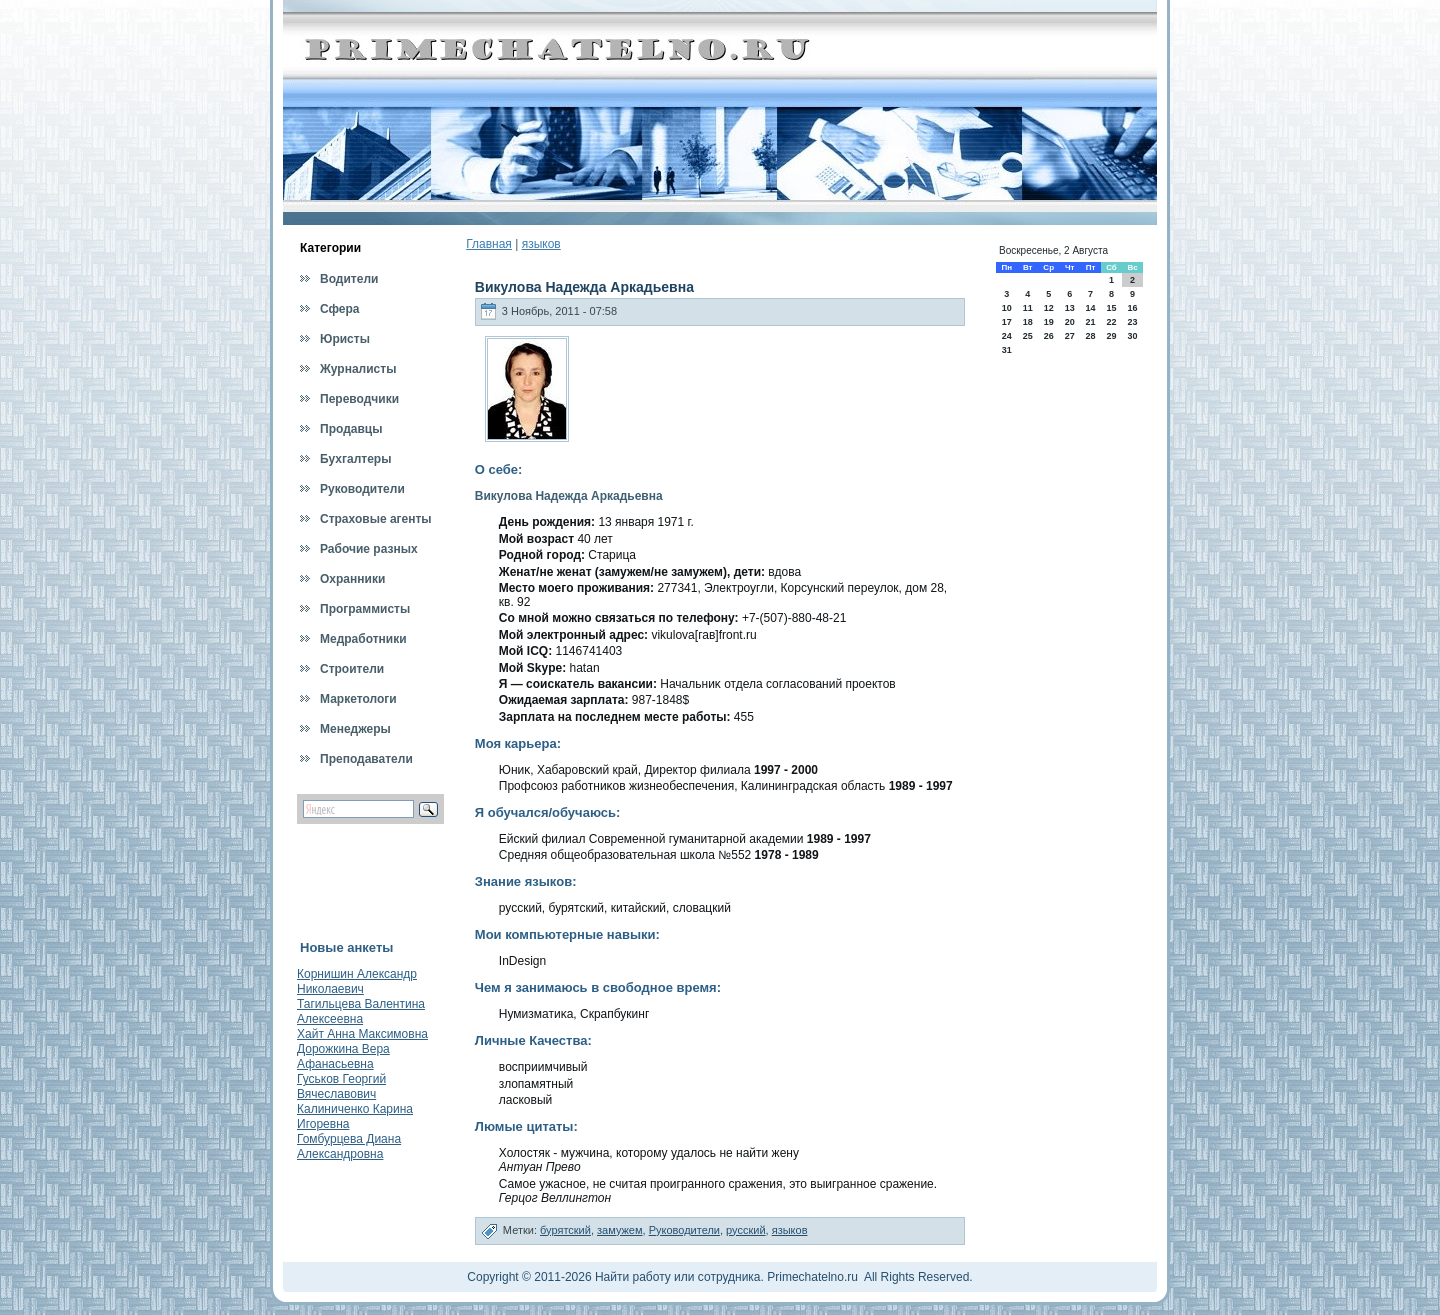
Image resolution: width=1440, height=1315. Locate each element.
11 (1028, 308)
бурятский (565, 1230)
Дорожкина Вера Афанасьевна (343, 1056)
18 (1028, 322)
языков (541, 244)
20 (1070, 322)
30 (1133, 336)
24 (1007, 336)
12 (1049, 308)
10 (1007, 308)
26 (1049, 336)
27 (1070, 336)
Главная (489, 244)
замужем (620, 1230)
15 (1111, 308)
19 (1049, 322)
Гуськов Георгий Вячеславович (341, 1086)
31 (1007, 350)
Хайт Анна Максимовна (362, 1034)
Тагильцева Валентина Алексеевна (361, 1011)
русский (745, 1230)
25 (1028, 336)
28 (1090, 336)
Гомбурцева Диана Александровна (349, 1146)
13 (1070, 308)
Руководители (684, 1230)
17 (1007, 322)
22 (1111, 322)
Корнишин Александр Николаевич (357, 981)
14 (1090, 308)
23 (1133, 322)
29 (1111, 336)
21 (1090, 322)
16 (1133, 308)
